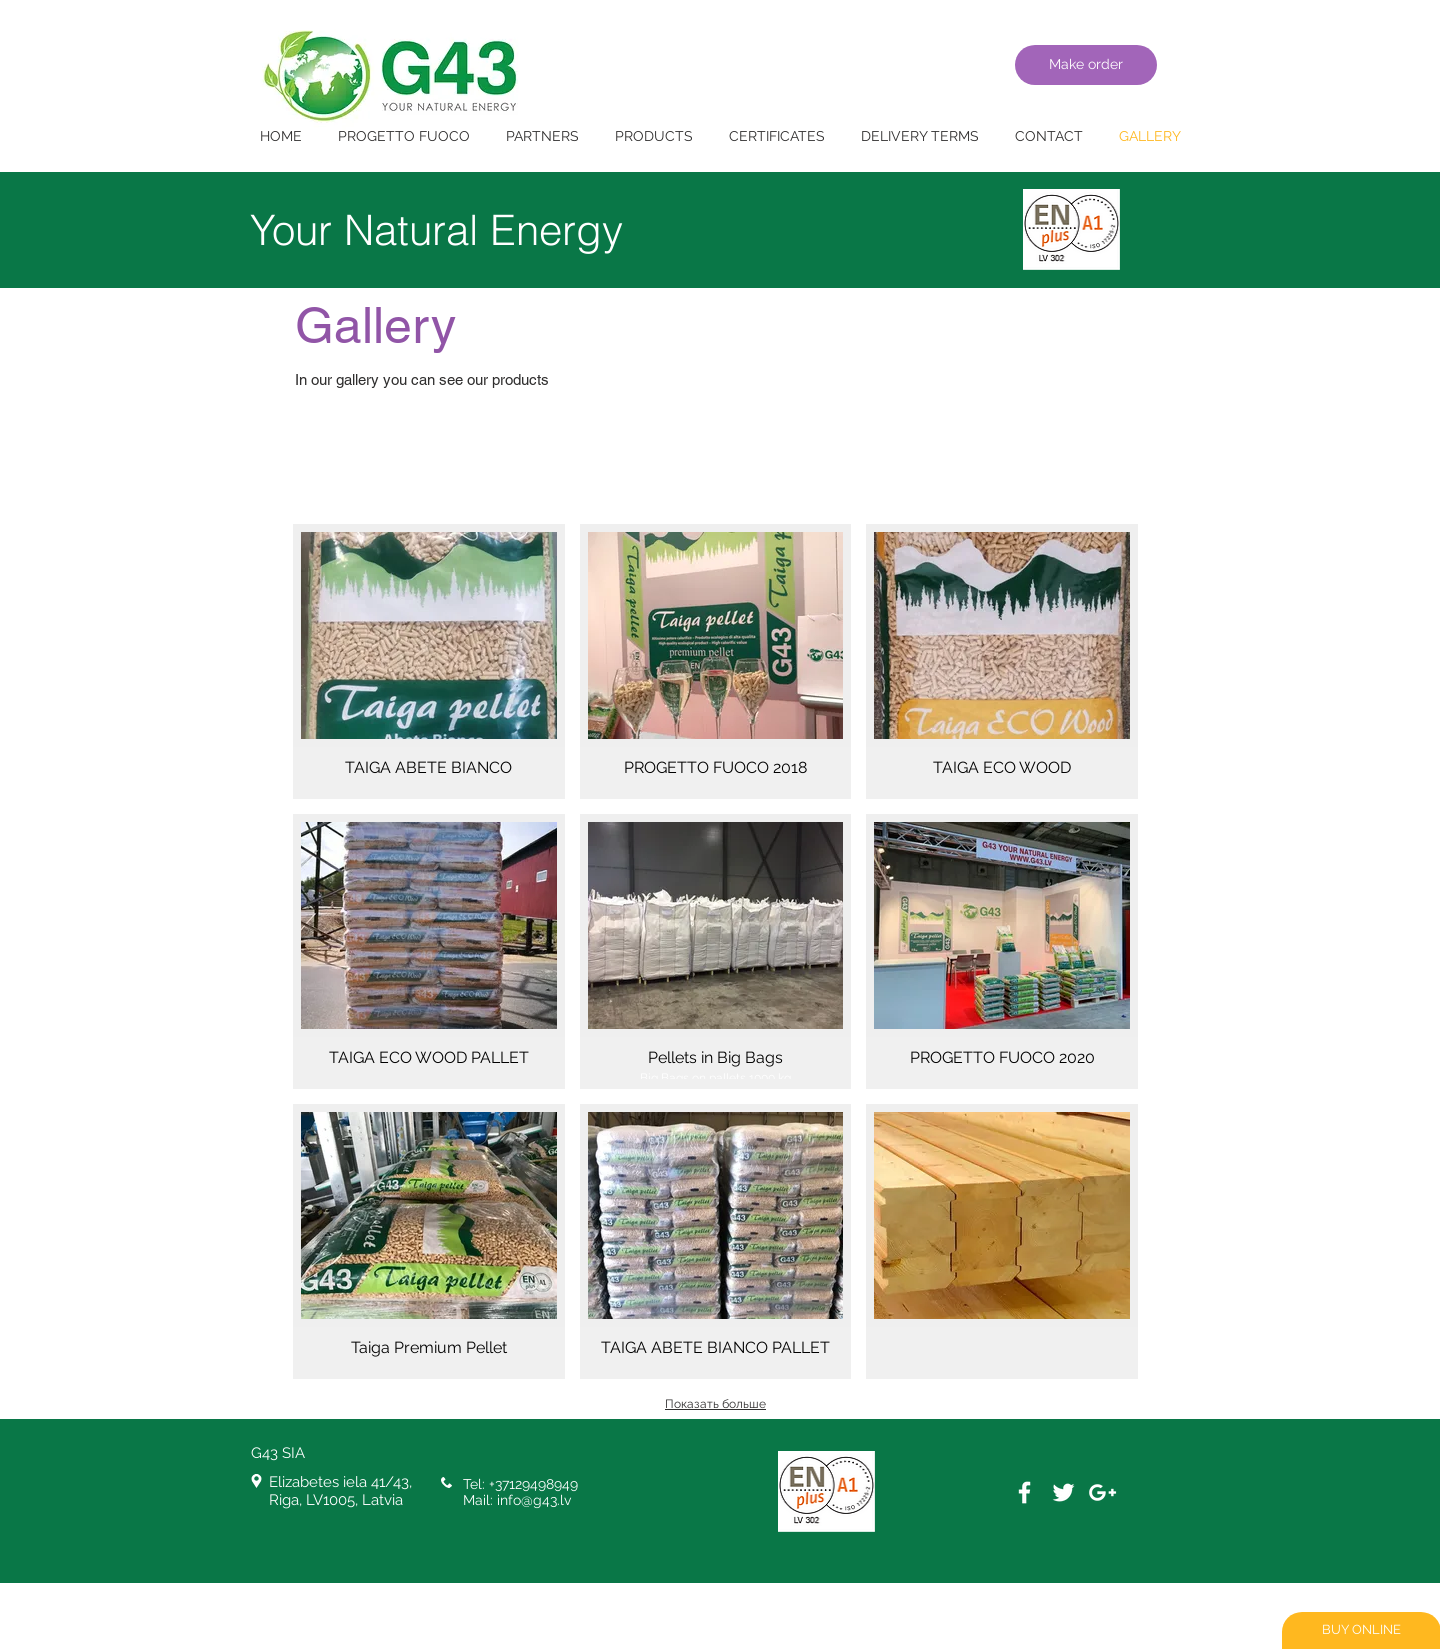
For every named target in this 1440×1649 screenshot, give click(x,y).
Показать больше (715, 1404)
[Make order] (1086, 65)
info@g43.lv (534, 1500)
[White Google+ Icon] (1102, 1492)
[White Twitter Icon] (1063, 1492)
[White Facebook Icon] (1024, 1492)
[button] (429, 661)
